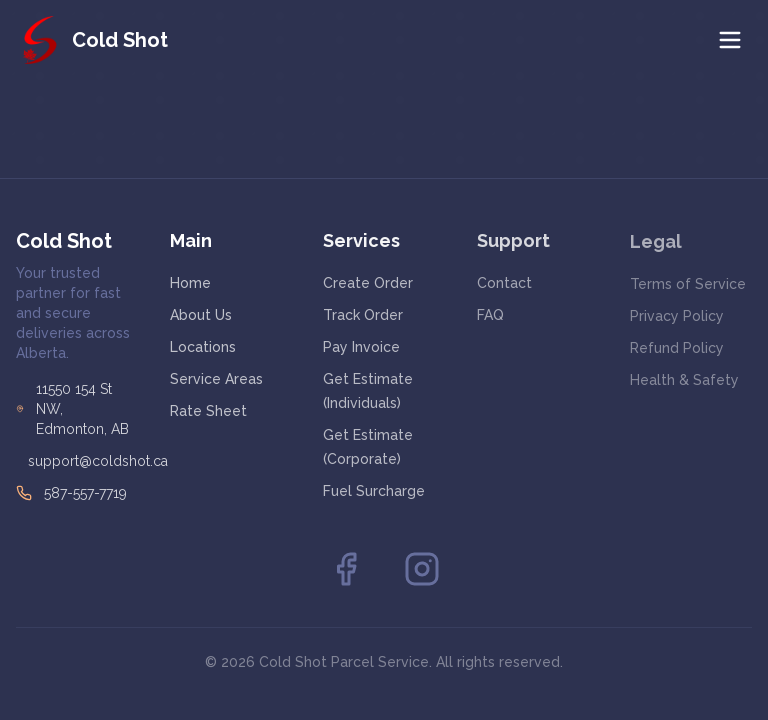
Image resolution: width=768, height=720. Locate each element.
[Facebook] (346, 569)
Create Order (368, 283)
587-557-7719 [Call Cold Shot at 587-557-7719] (85, 493)
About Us (201, 315)
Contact (504, 283)
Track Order (363, 315)
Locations (203, 347)
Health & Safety (684, 381)
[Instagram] (422, 569)
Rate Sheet (208, 411)
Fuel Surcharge (374, 491)
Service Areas (216, 379)
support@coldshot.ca (98, 461)
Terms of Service (688, 285)
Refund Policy (677, 349)
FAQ (490, 315)
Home (190, 283)
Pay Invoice (361, 347)
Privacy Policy (677, 317)
